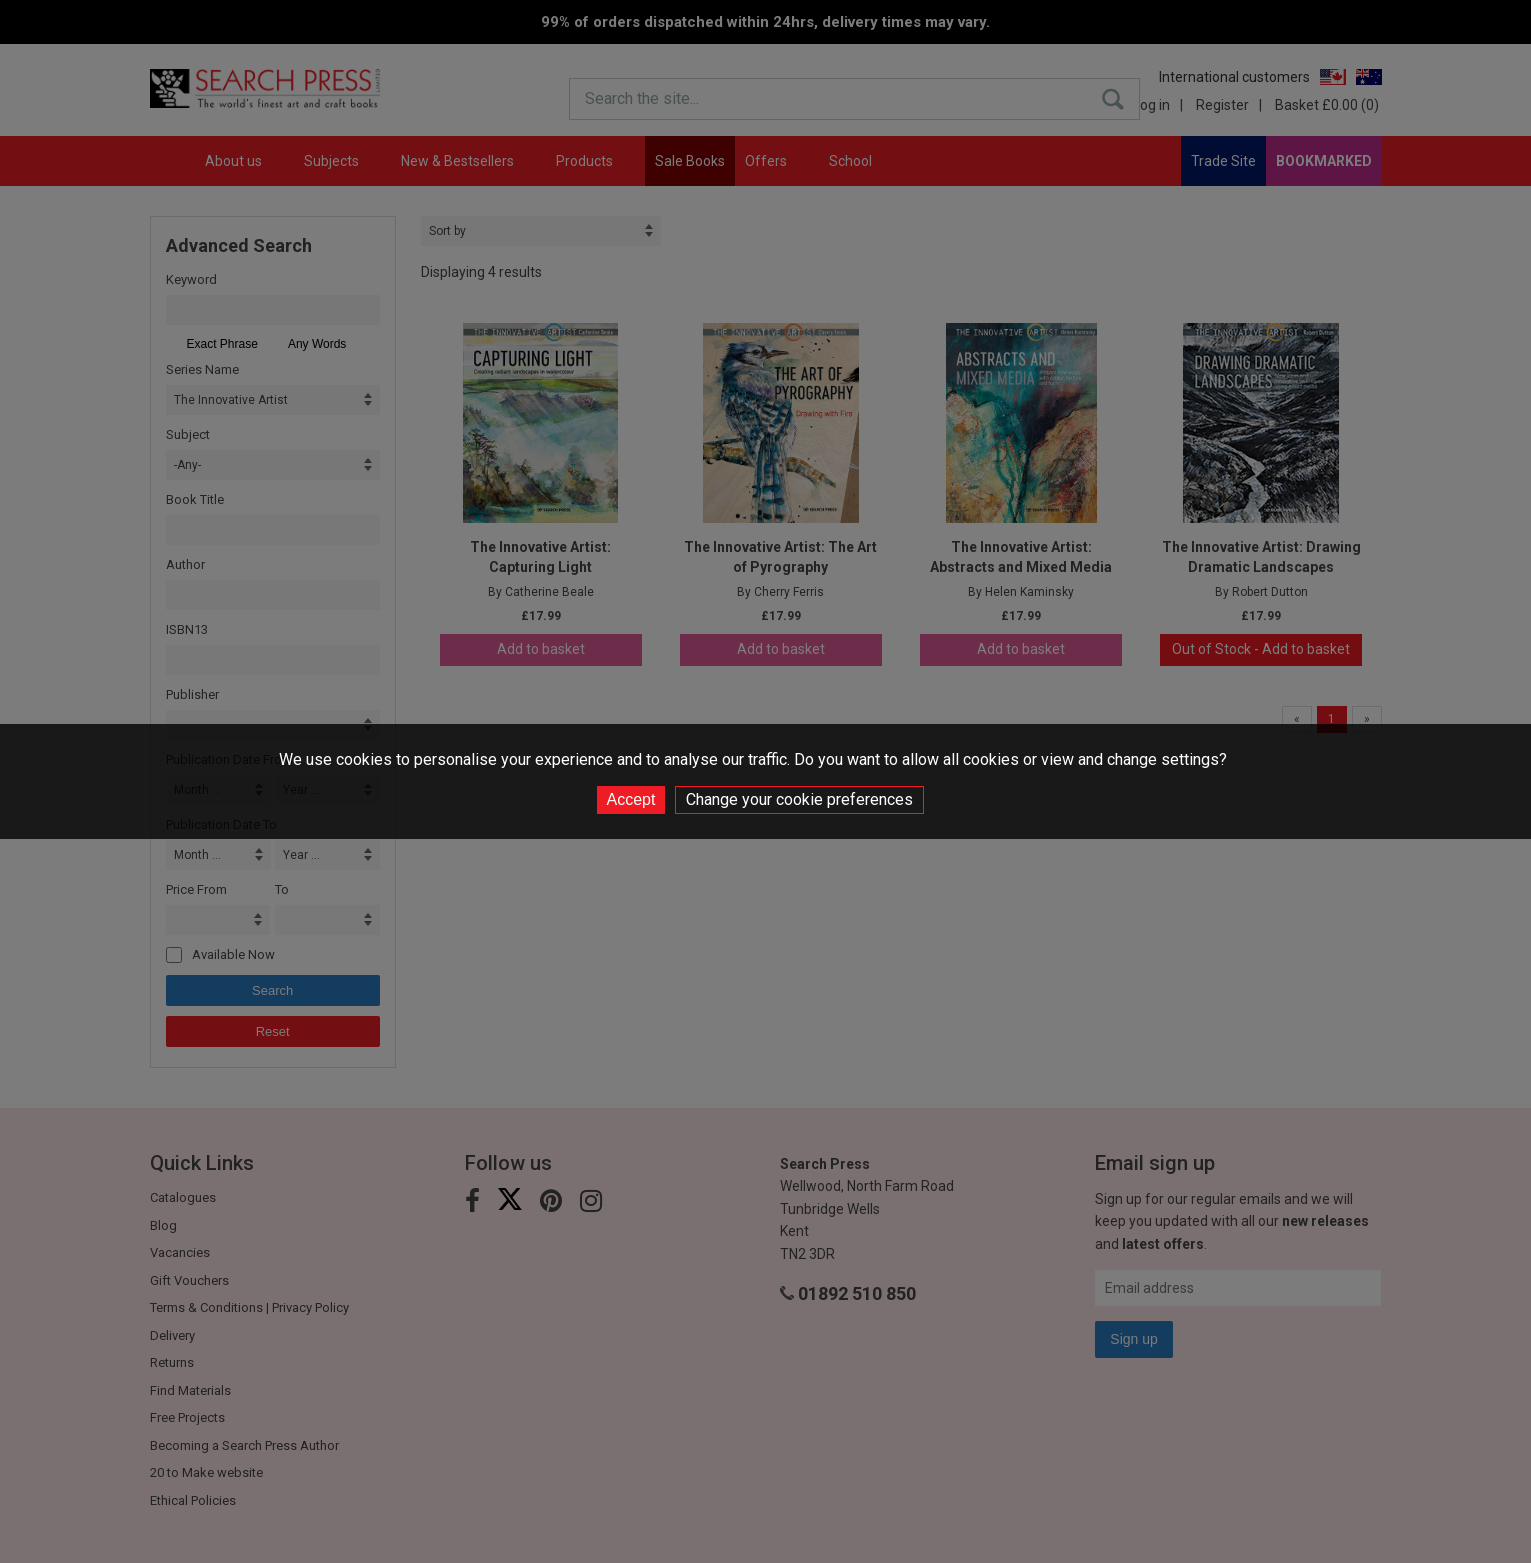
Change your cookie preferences (799, 799)
